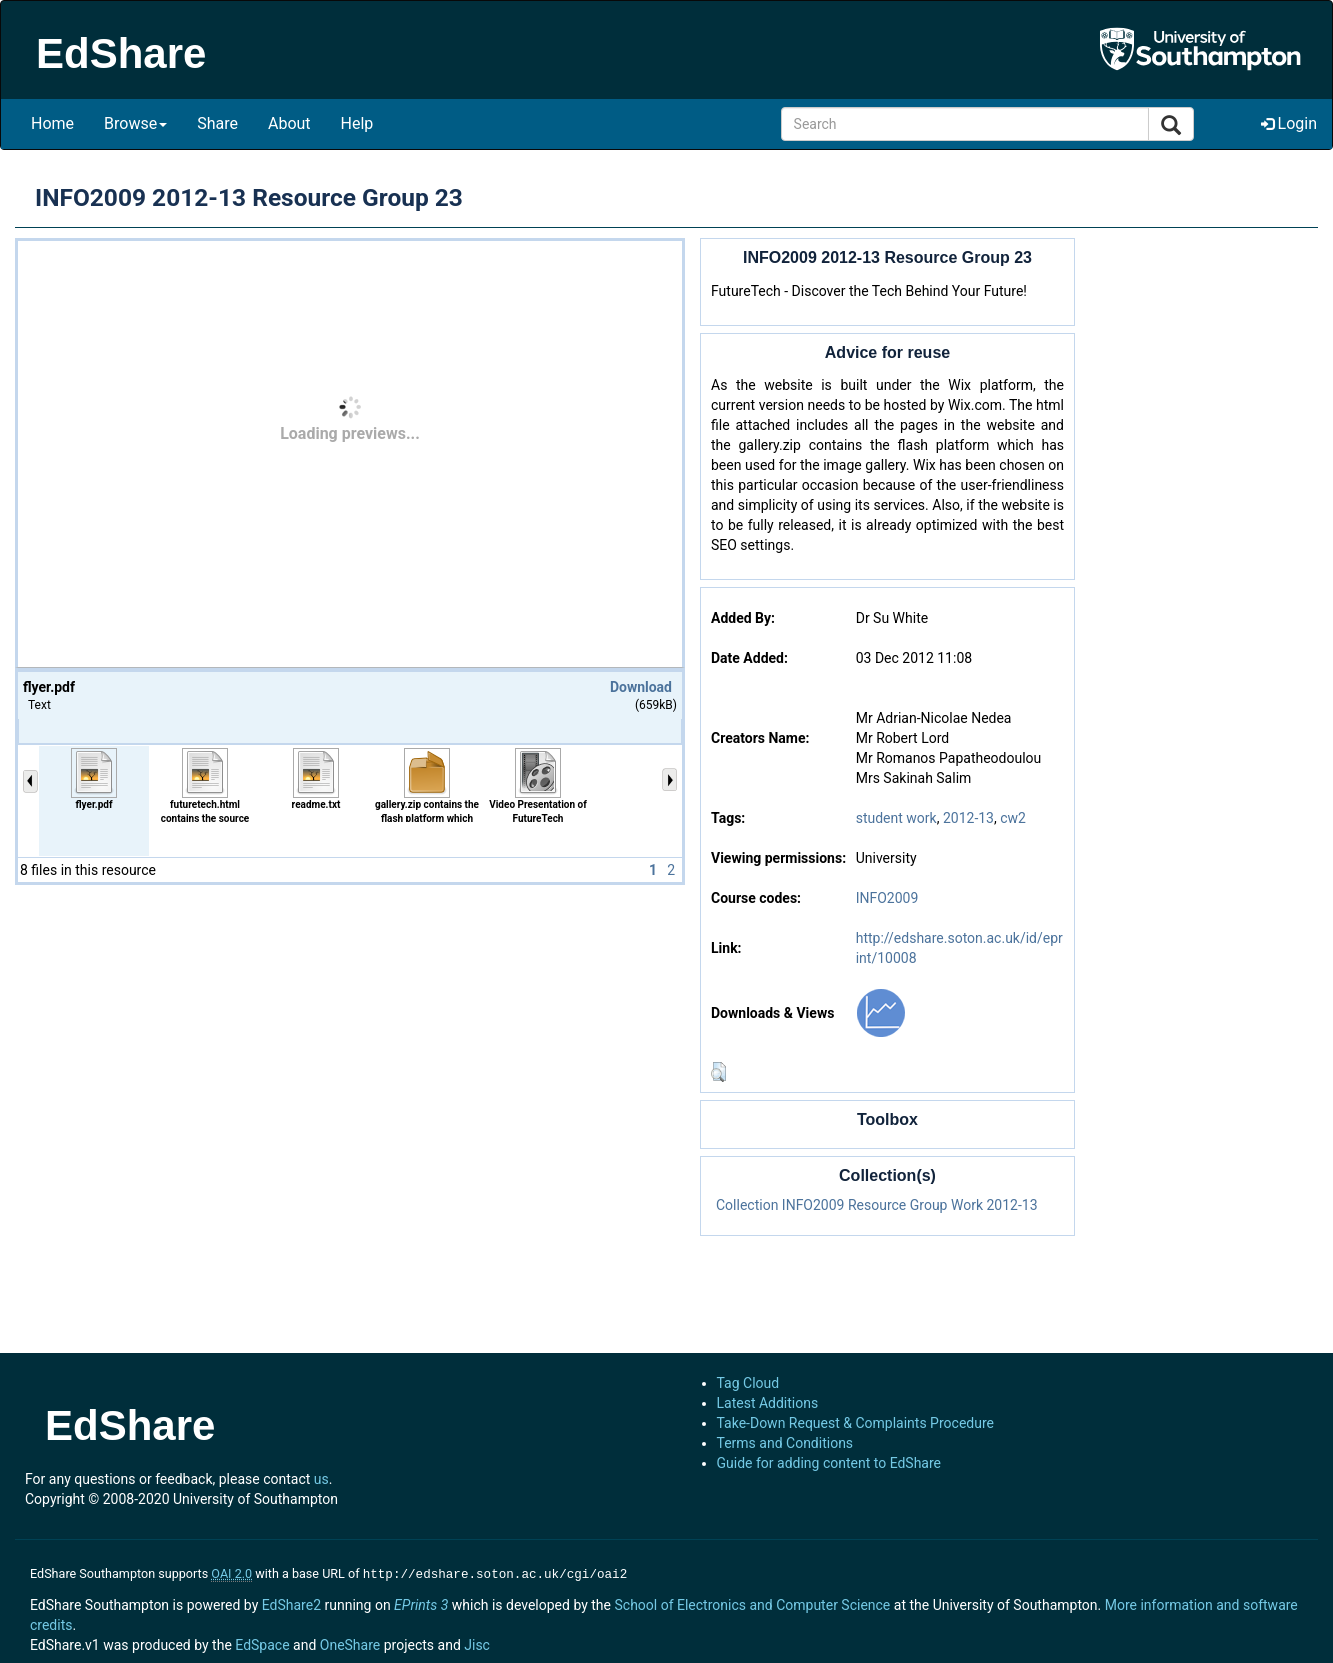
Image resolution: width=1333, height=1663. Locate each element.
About (289, 123)
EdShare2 (291, 1603)
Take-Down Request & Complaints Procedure (855, 1423)
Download (641, 687)
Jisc (477, 1643)
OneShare (350, 1643)
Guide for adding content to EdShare (829, 1463)
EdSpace (262, 1643)
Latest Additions (768, 1403)
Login (1289, 123)
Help (357, 123)
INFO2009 (887, 898)
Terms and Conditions (785, 1443)
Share (217, 123)
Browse (135, 123)
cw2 (1013, 818)
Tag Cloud (748, 1383)
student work (896, 818)
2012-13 (968, 818)
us (321, 1479)
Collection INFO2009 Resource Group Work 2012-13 (877, 1205)
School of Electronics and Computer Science (752, 1603)
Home (52, 123)
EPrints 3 (421, 1603)
